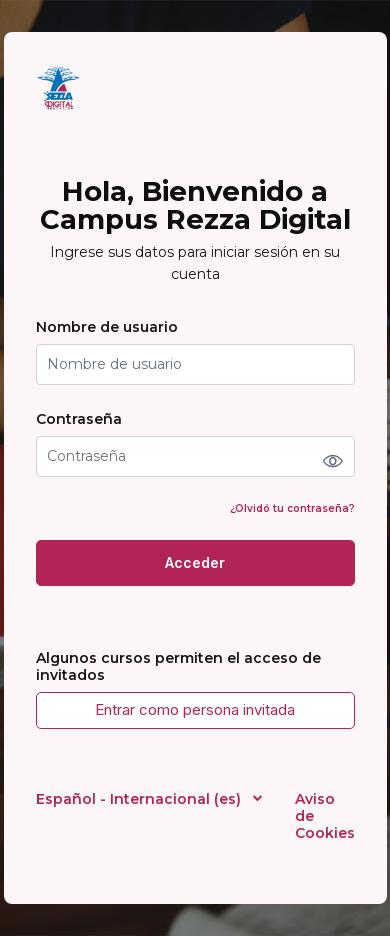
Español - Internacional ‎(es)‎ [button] (140, 799)
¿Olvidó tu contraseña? (292, 508)
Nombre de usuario (107, 327)
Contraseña (79, 419)
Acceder (195, 562)
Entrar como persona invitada (195, 709)
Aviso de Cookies (325, 816)
